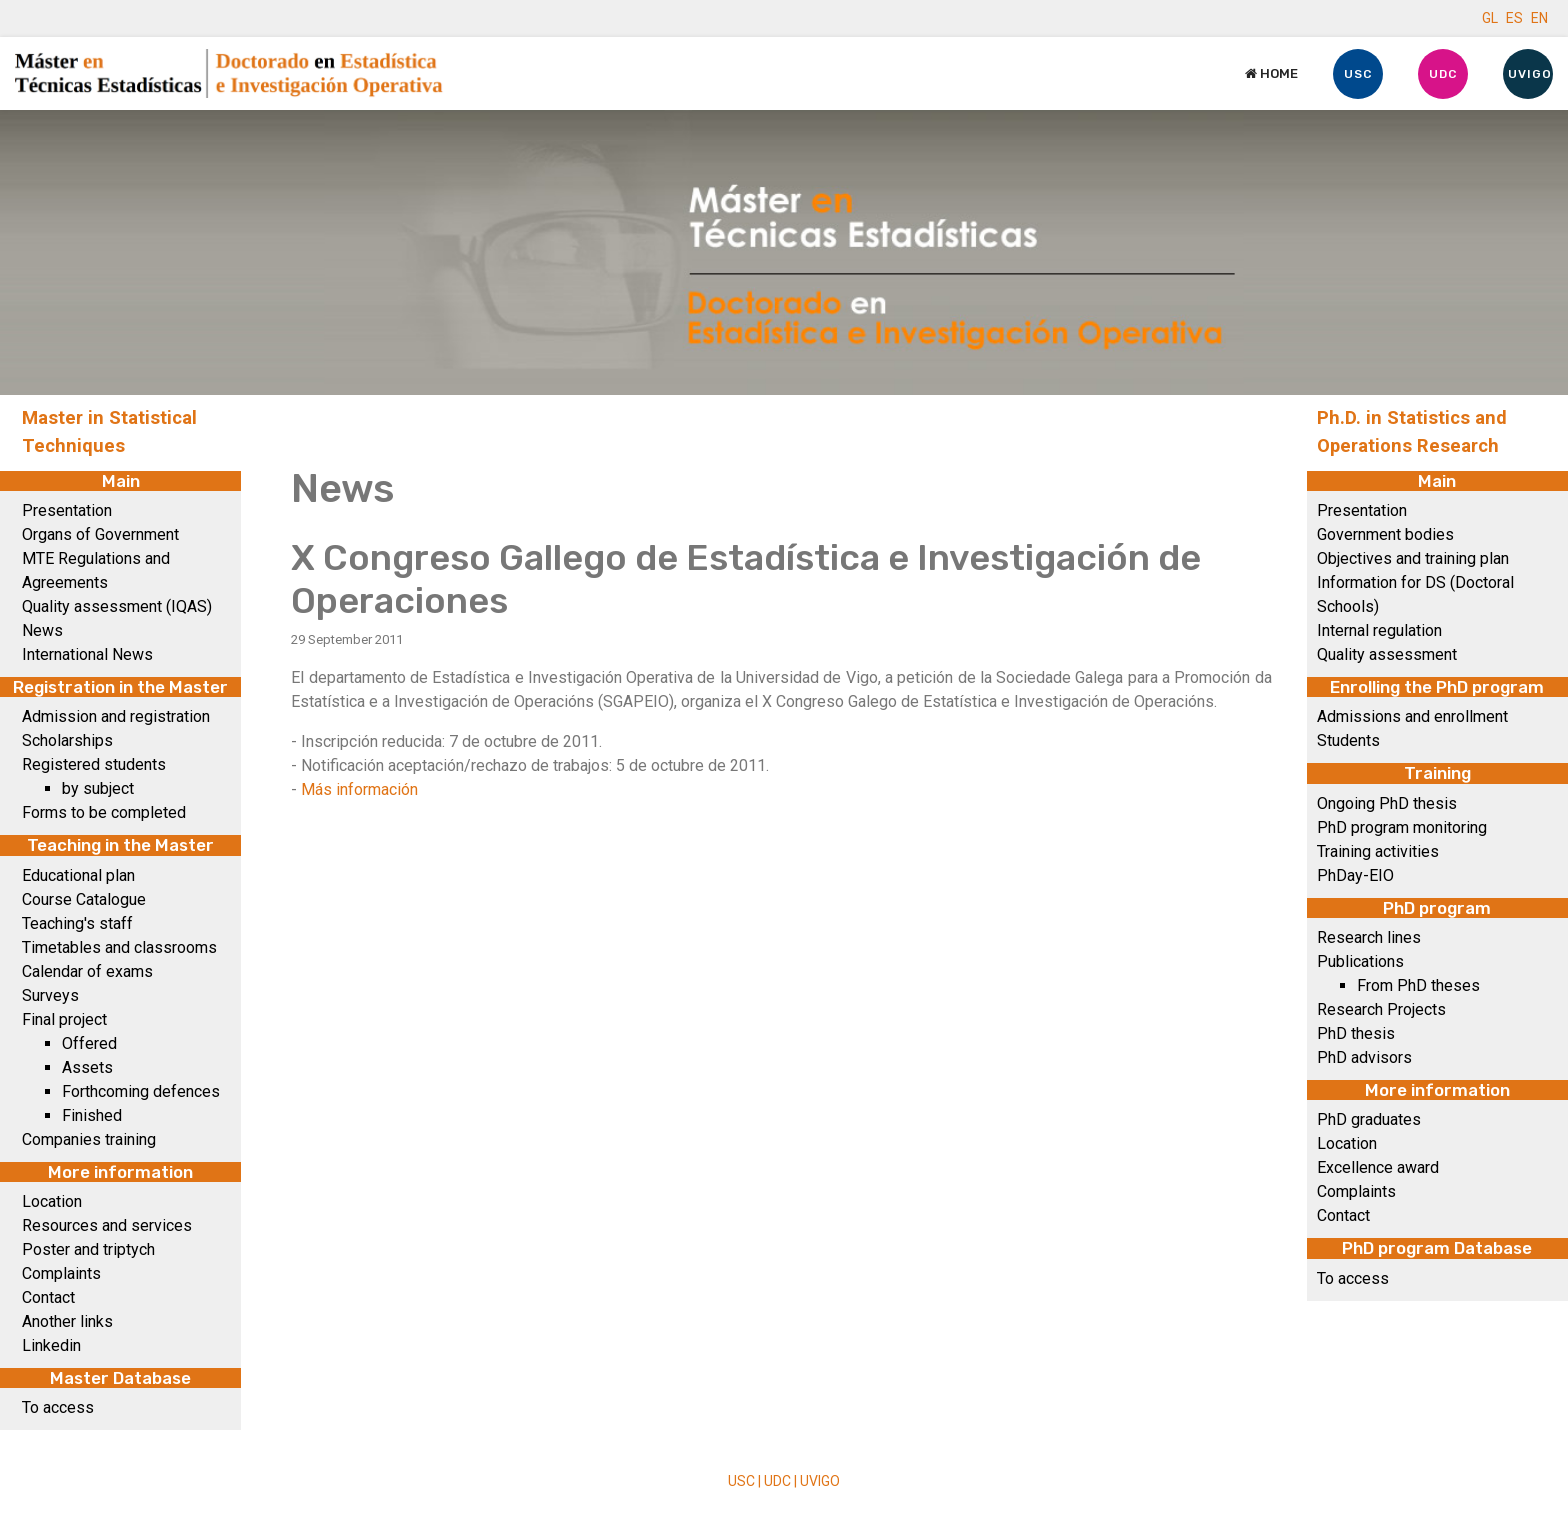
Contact (48, 1297)
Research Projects (1381, 1009)
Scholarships (67, 740)
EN (1539, 18)
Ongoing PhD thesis (1387, 803)
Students (1348, 740)
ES (1514, 18)
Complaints (61, 1273)
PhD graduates (1369, 1119)
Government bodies (1385, 534)
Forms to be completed (104, 812)
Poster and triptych (88, 1249)
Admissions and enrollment (1412, 716)
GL (1490, 18)
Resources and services (107, 1225)
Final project (64, 1019)
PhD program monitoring (1402, 827)
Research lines (1369, 937)
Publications (1360, 961)
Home (1271, 73)
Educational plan (78, 875)
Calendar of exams (87, 971)
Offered (89, 1043)
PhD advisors (1364, 1057)
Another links (67, 1321)
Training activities (1378, 851)
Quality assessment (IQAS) (117, 606)
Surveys (50, 995)
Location (52, 1201)
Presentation (67, 510)
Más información (359, 789)
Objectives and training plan (1413, 558)
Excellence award (1378, 1167)
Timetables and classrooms (119, 947)
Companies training (89, 1139)
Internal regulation (1379, 630)
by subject (98, 788)
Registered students (94, 764)
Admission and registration (116, 716)
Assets (87, 1067)
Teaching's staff (77, 923)
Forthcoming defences (141, 1091)
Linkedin (51, 1345)
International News (87, 654)
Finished (92, 1115)
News (42, 630)
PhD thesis (1356, 1033)
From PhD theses (1418, 985)
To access (58, 1407)
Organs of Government (100, 534)
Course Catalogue (84, 899)
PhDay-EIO (1355, 875)
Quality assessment (1387, 654)
